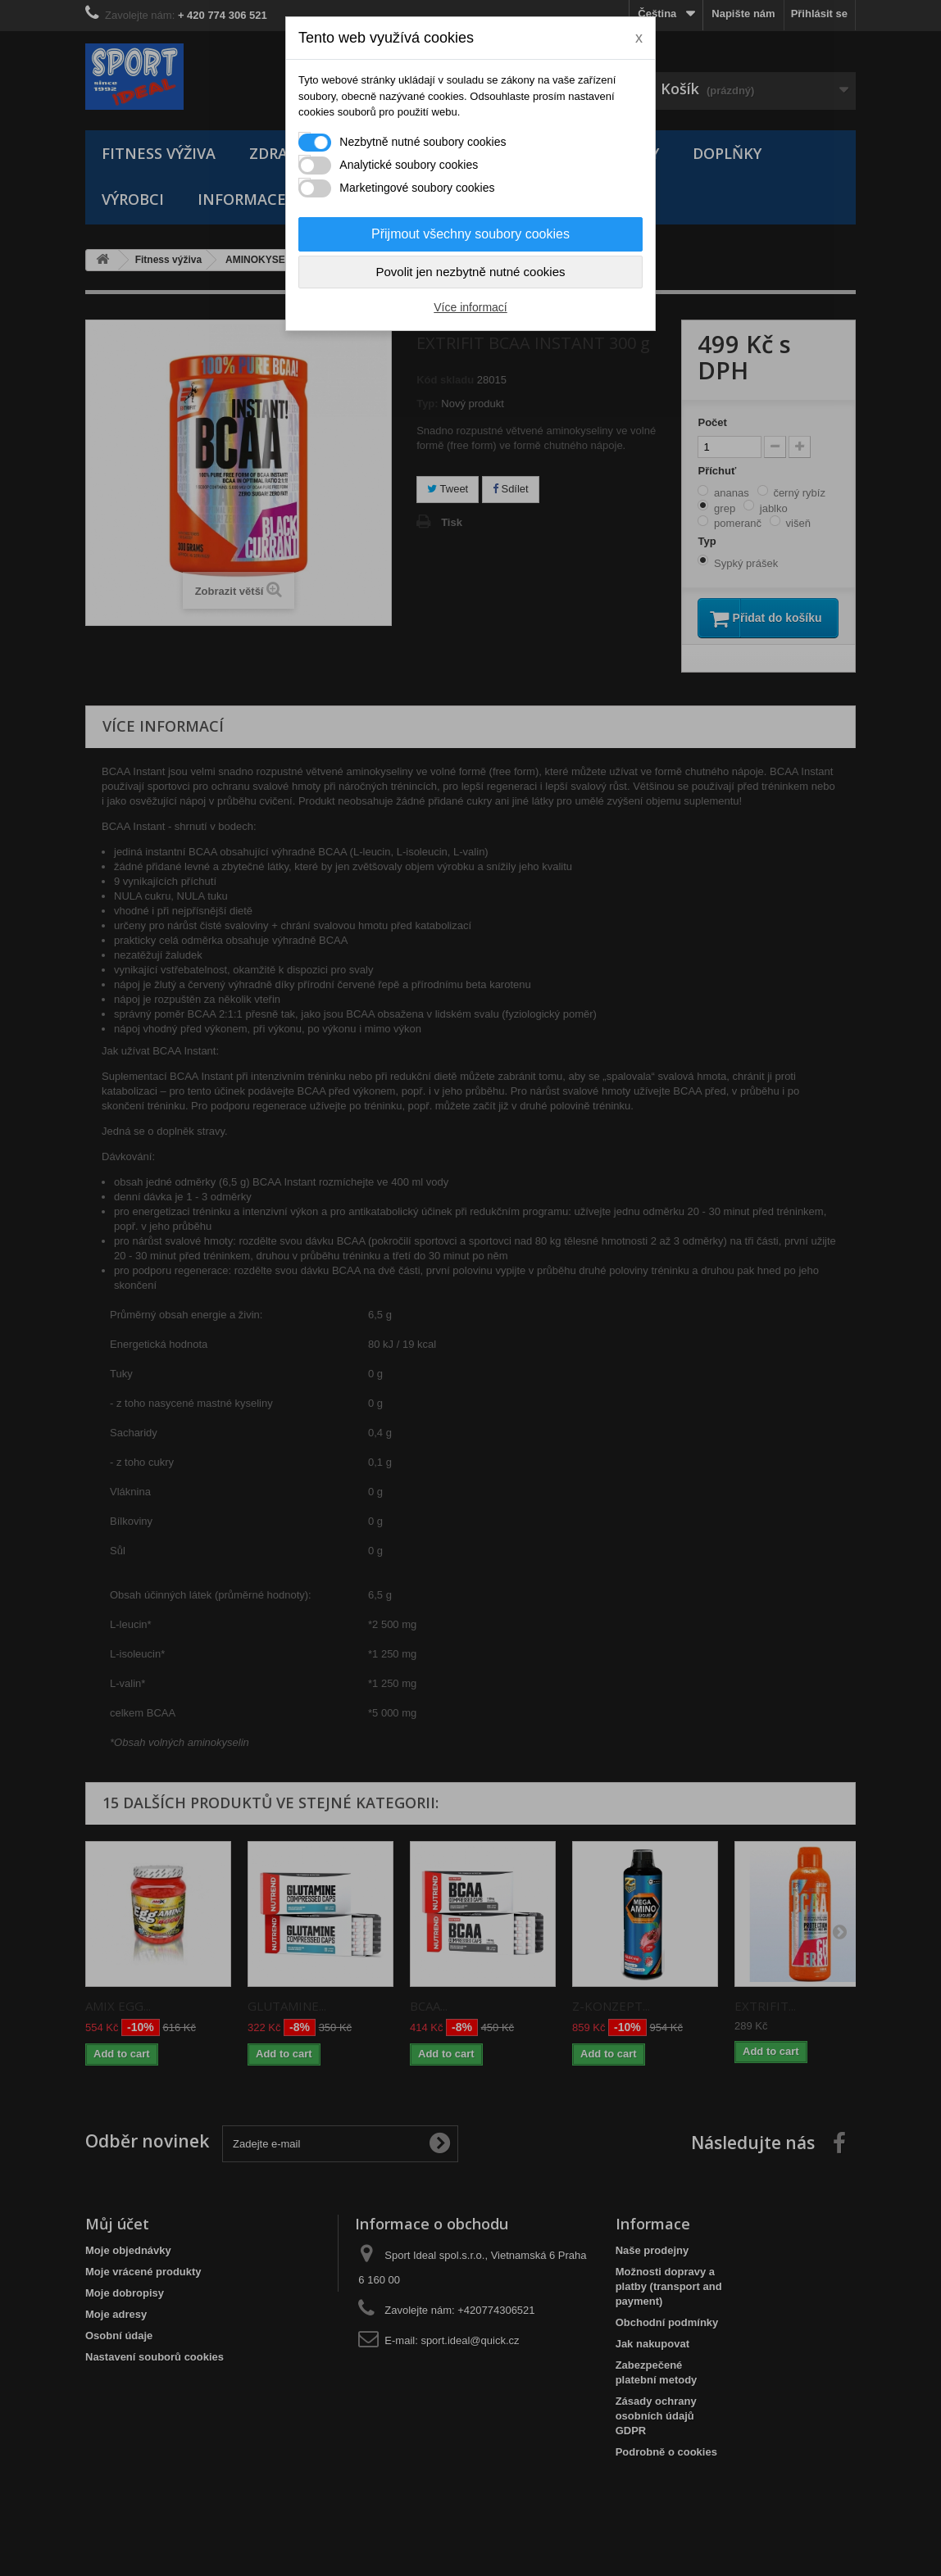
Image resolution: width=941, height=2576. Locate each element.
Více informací (470, 307)
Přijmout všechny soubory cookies (470, 234)
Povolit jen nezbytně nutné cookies (471, 272)
